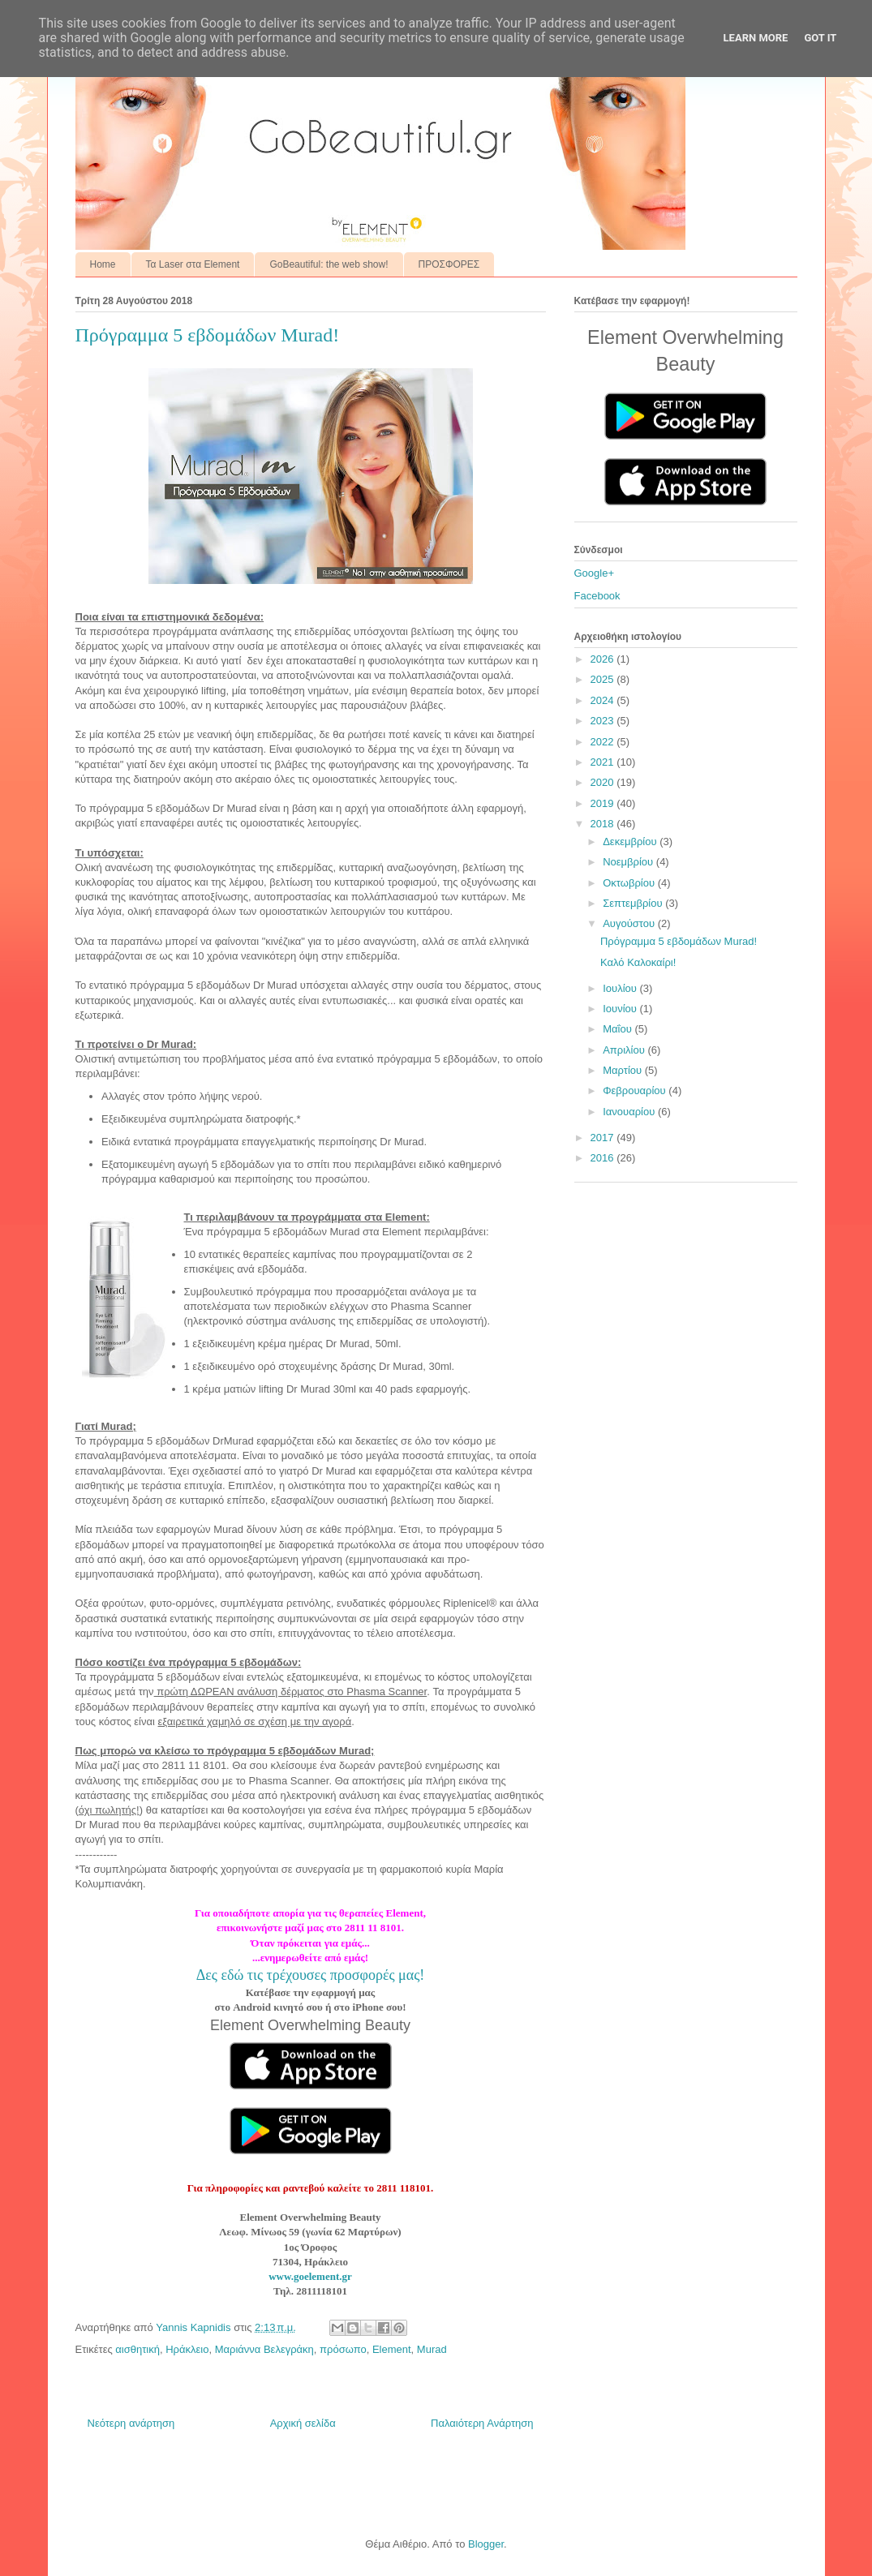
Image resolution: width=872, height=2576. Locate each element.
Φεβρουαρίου (635, 1090)
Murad (432, 2349)
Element (391, 2349)
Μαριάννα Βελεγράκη (264, 2349)
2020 (604, 782)
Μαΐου (618, 1029)
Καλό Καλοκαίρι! (638, 962)
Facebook (597, 596)
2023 (604, 721)
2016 (604, 1158)
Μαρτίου (624, 1070)
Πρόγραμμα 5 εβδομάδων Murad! (678, 941)
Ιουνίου (621, 1008)
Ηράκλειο (186, 2349)
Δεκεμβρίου (631, 841)
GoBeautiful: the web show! (328, 264)
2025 (604, 679)
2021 (604, 762)
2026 (604, 659)
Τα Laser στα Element (193, 264)
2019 (604, 803)
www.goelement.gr (310, 2276)
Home (103, 264)
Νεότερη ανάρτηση (131, 2423)
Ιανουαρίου (630, 1112)
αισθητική (137, 2349)
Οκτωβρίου (630, 883)
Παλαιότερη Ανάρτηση (482, 2423)
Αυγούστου (630, 923)
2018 (604, 824)
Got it (820, 38)
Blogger (486, 2544)
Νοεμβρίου (629, 862)
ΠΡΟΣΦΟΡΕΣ (449, 264)
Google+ (594, 573)
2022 (604, 742)
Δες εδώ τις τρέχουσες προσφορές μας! (310, 1975)
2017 (604, 1137)
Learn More (756, 38)
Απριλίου (625, 1050)
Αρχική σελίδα (303, 2423)
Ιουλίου (621, 988)
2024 (604, 700)
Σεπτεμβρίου (634, 903)
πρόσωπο (343, 2349)
